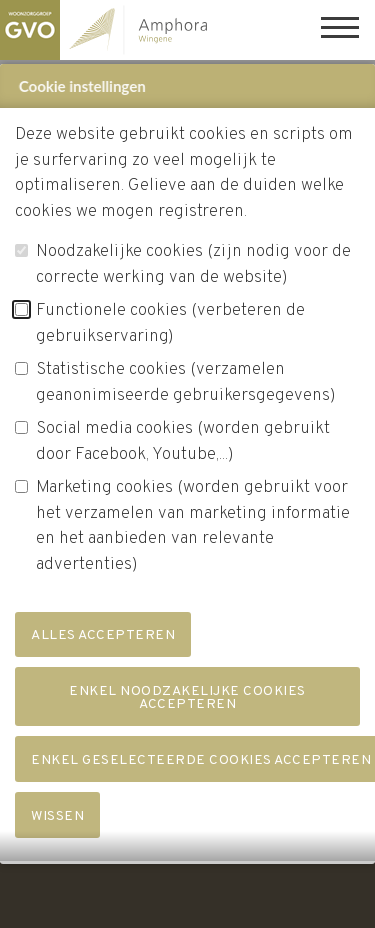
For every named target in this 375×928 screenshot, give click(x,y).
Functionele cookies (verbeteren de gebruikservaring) (170, 329)
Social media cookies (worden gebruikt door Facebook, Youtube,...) (183, 447)
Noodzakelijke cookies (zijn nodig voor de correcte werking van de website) (193, 270)
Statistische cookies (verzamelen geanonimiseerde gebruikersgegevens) (186, 388)
